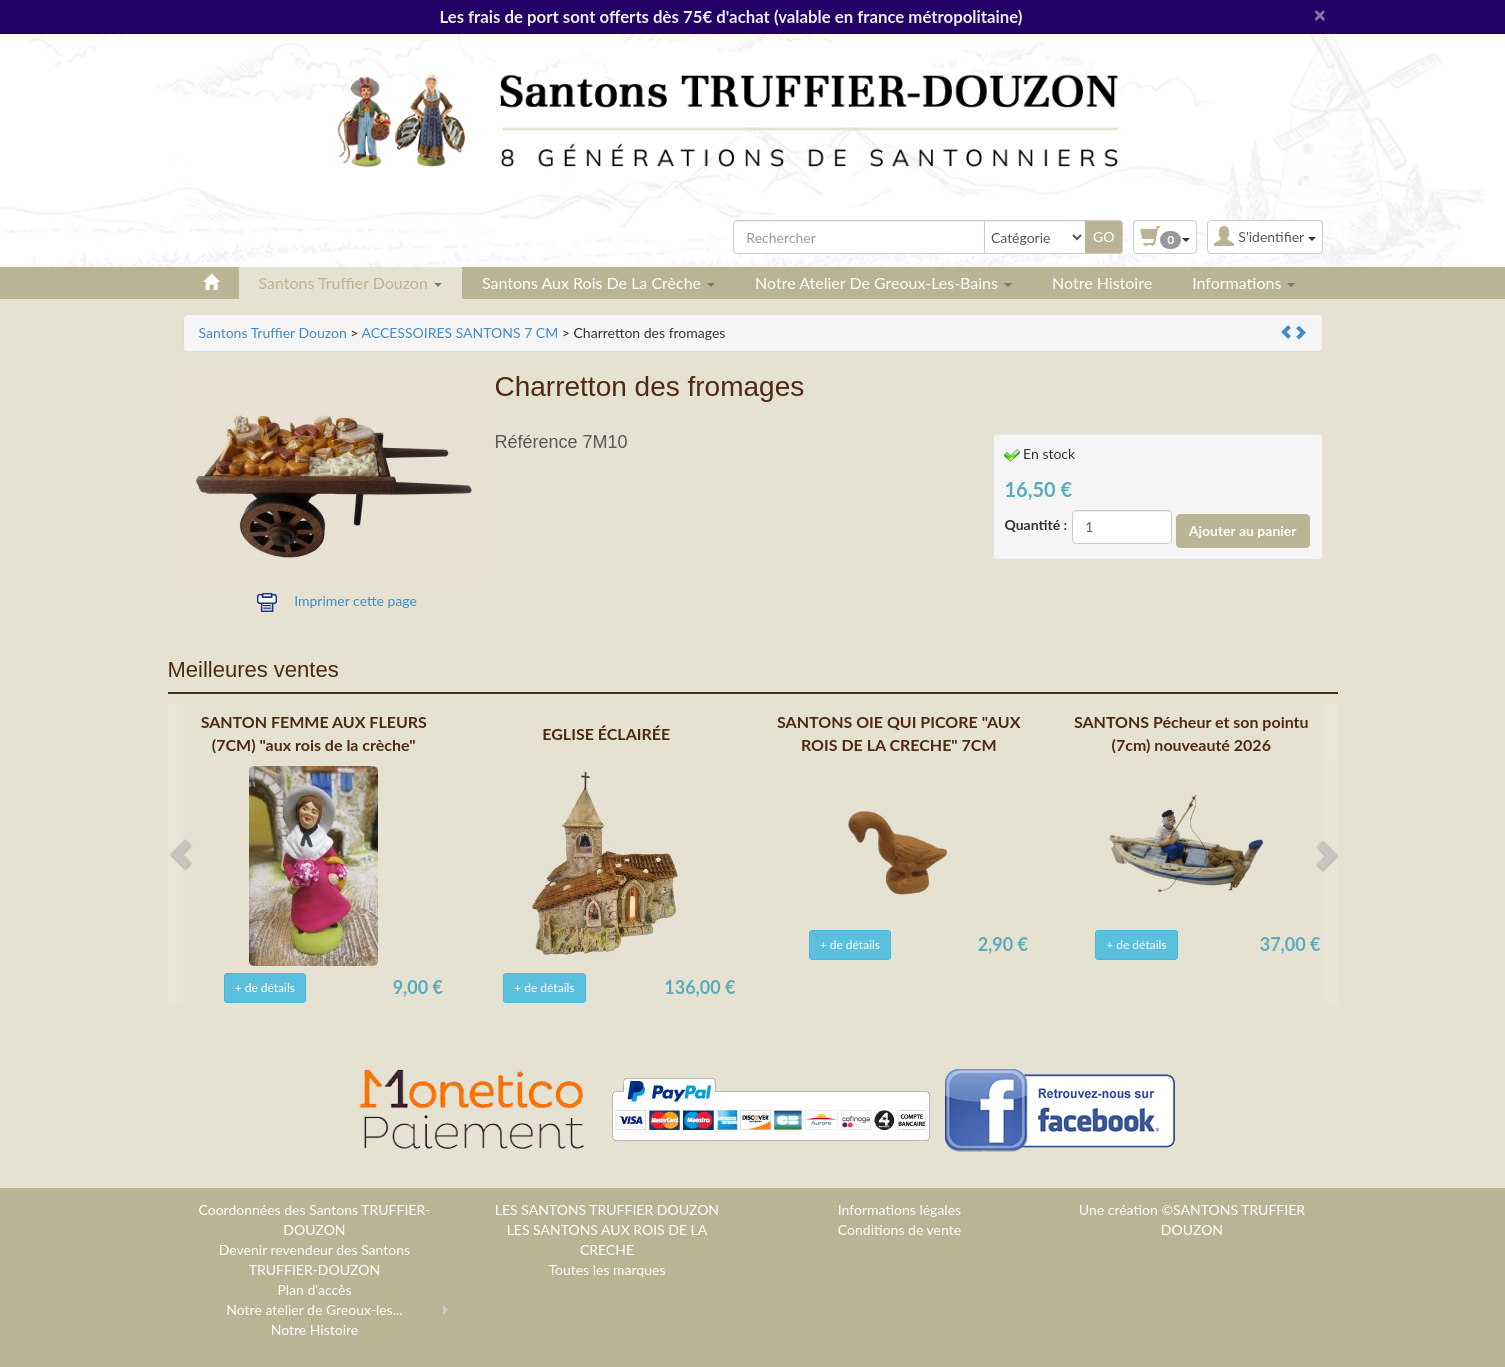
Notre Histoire (1102, 282)
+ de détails (265, 987)
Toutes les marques (606, 1269)
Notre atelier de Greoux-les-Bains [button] (883, 282)
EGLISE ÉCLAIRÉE (606, 733)
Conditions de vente (899, 1229)
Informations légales (899, 1209)
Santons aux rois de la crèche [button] (598, 282)
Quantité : (1036, 524)
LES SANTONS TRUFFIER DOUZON (607, 1209)
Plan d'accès (314, 1289)
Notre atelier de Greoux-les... (314, 1309)
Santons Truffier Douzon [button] (350, 282)
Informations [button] (1243, 282)
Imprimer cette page (355, 600)
